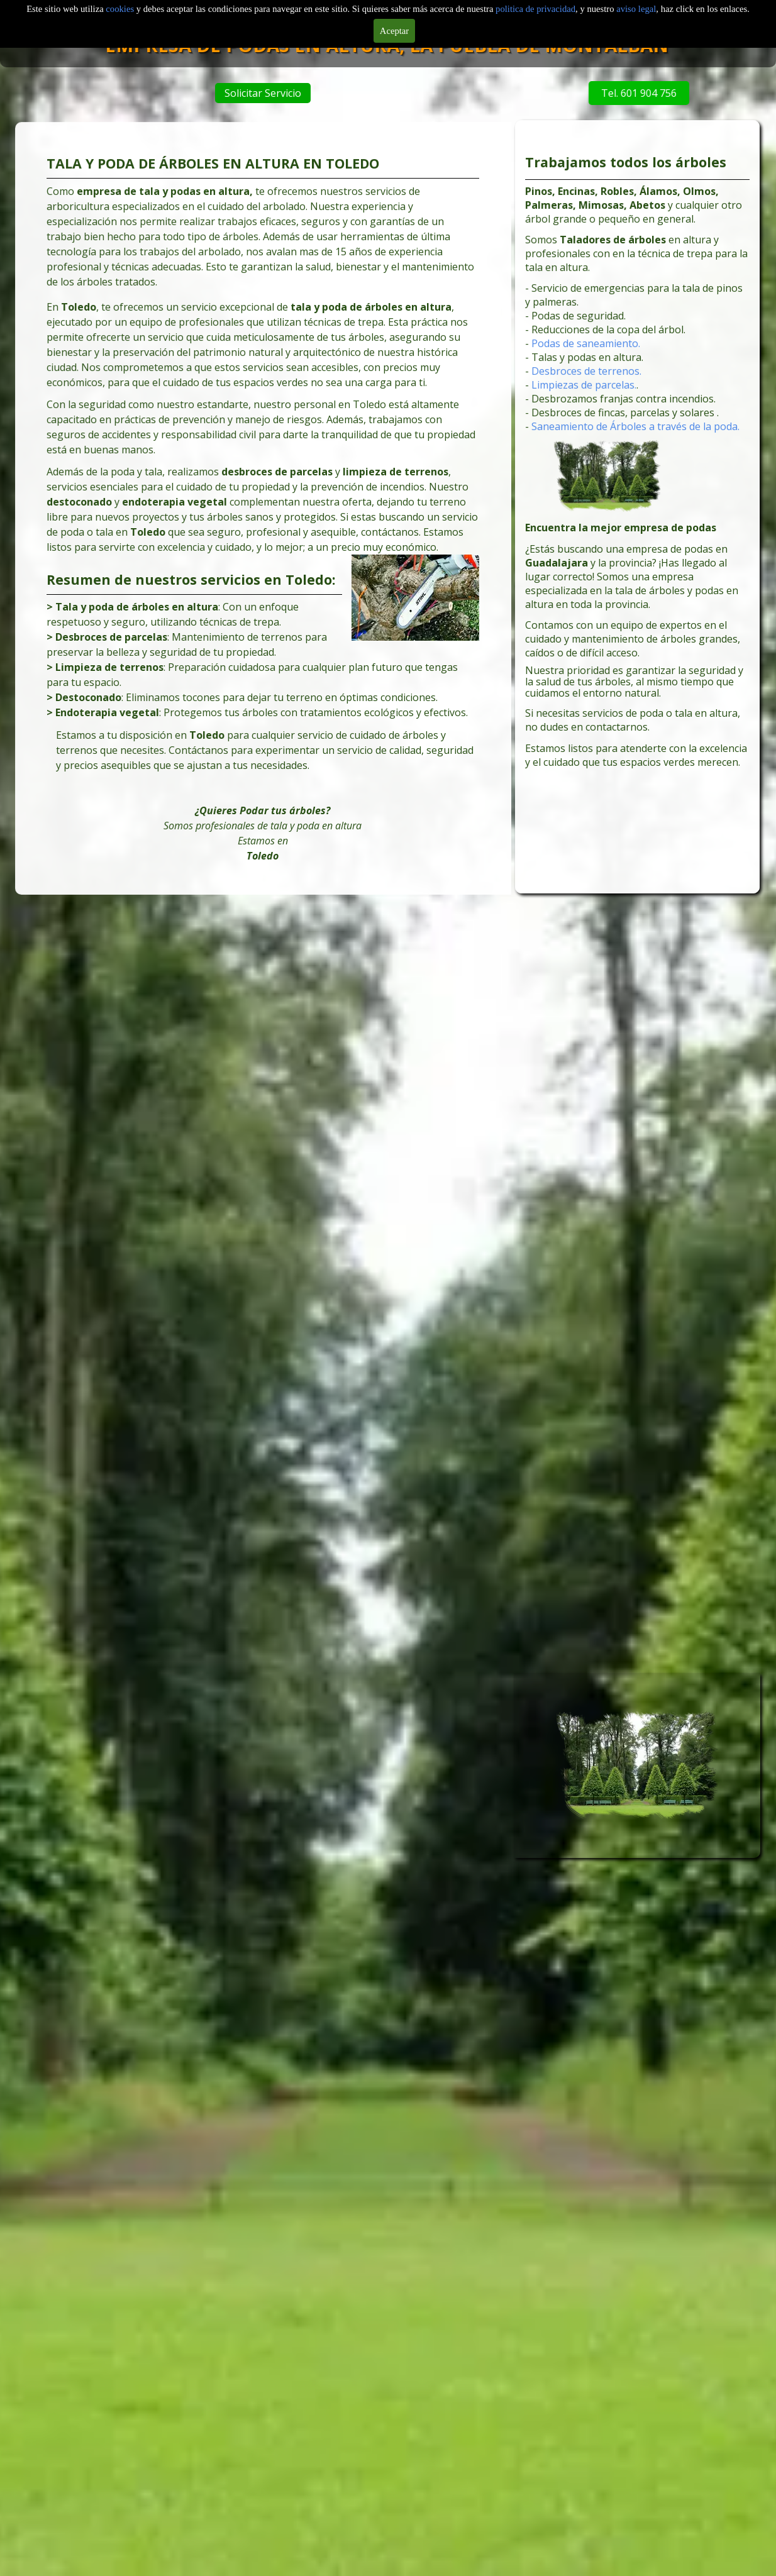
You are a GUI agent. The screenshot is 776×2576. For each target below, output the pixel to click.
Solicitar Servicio (282, 93)
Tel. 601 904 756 (581, 93)
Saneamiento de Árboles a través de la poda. (636, 439)
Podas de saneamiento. (594, 370)
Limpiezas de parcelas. (593, 405)
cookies (121, 9)
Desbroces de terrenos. (595, 393)
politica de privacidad (535, 9)
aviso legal (636, 9)
